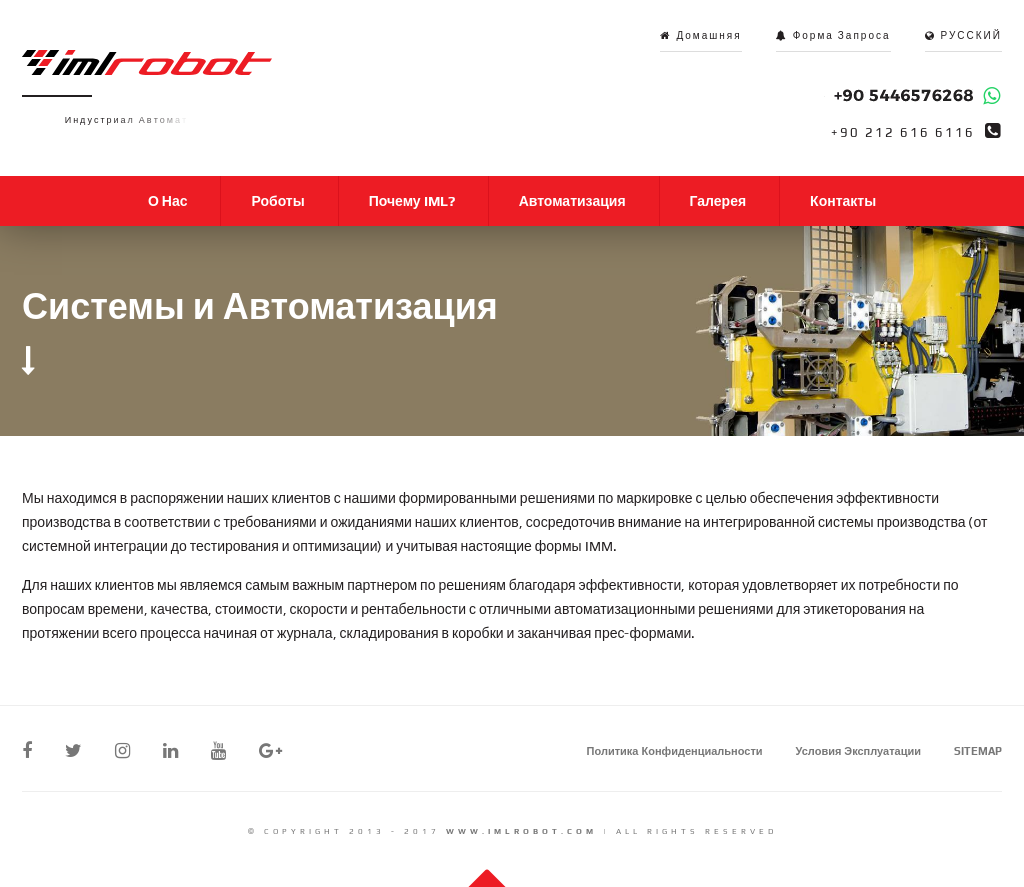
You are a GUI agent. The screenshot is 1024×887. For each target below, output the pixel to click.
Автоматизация (572, 201)
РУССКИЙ (971, 35)
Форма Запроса (842, 35)
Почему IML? (412, 201)
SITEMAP (978, 751)
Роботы (277, 201)
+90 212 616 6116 (903, 133)
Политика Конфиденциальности (675, 751)
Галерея (718, 201)
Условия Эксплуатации (858, 751)
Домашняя (708, 35)
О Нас (168, 201)
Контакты (843, 201)
